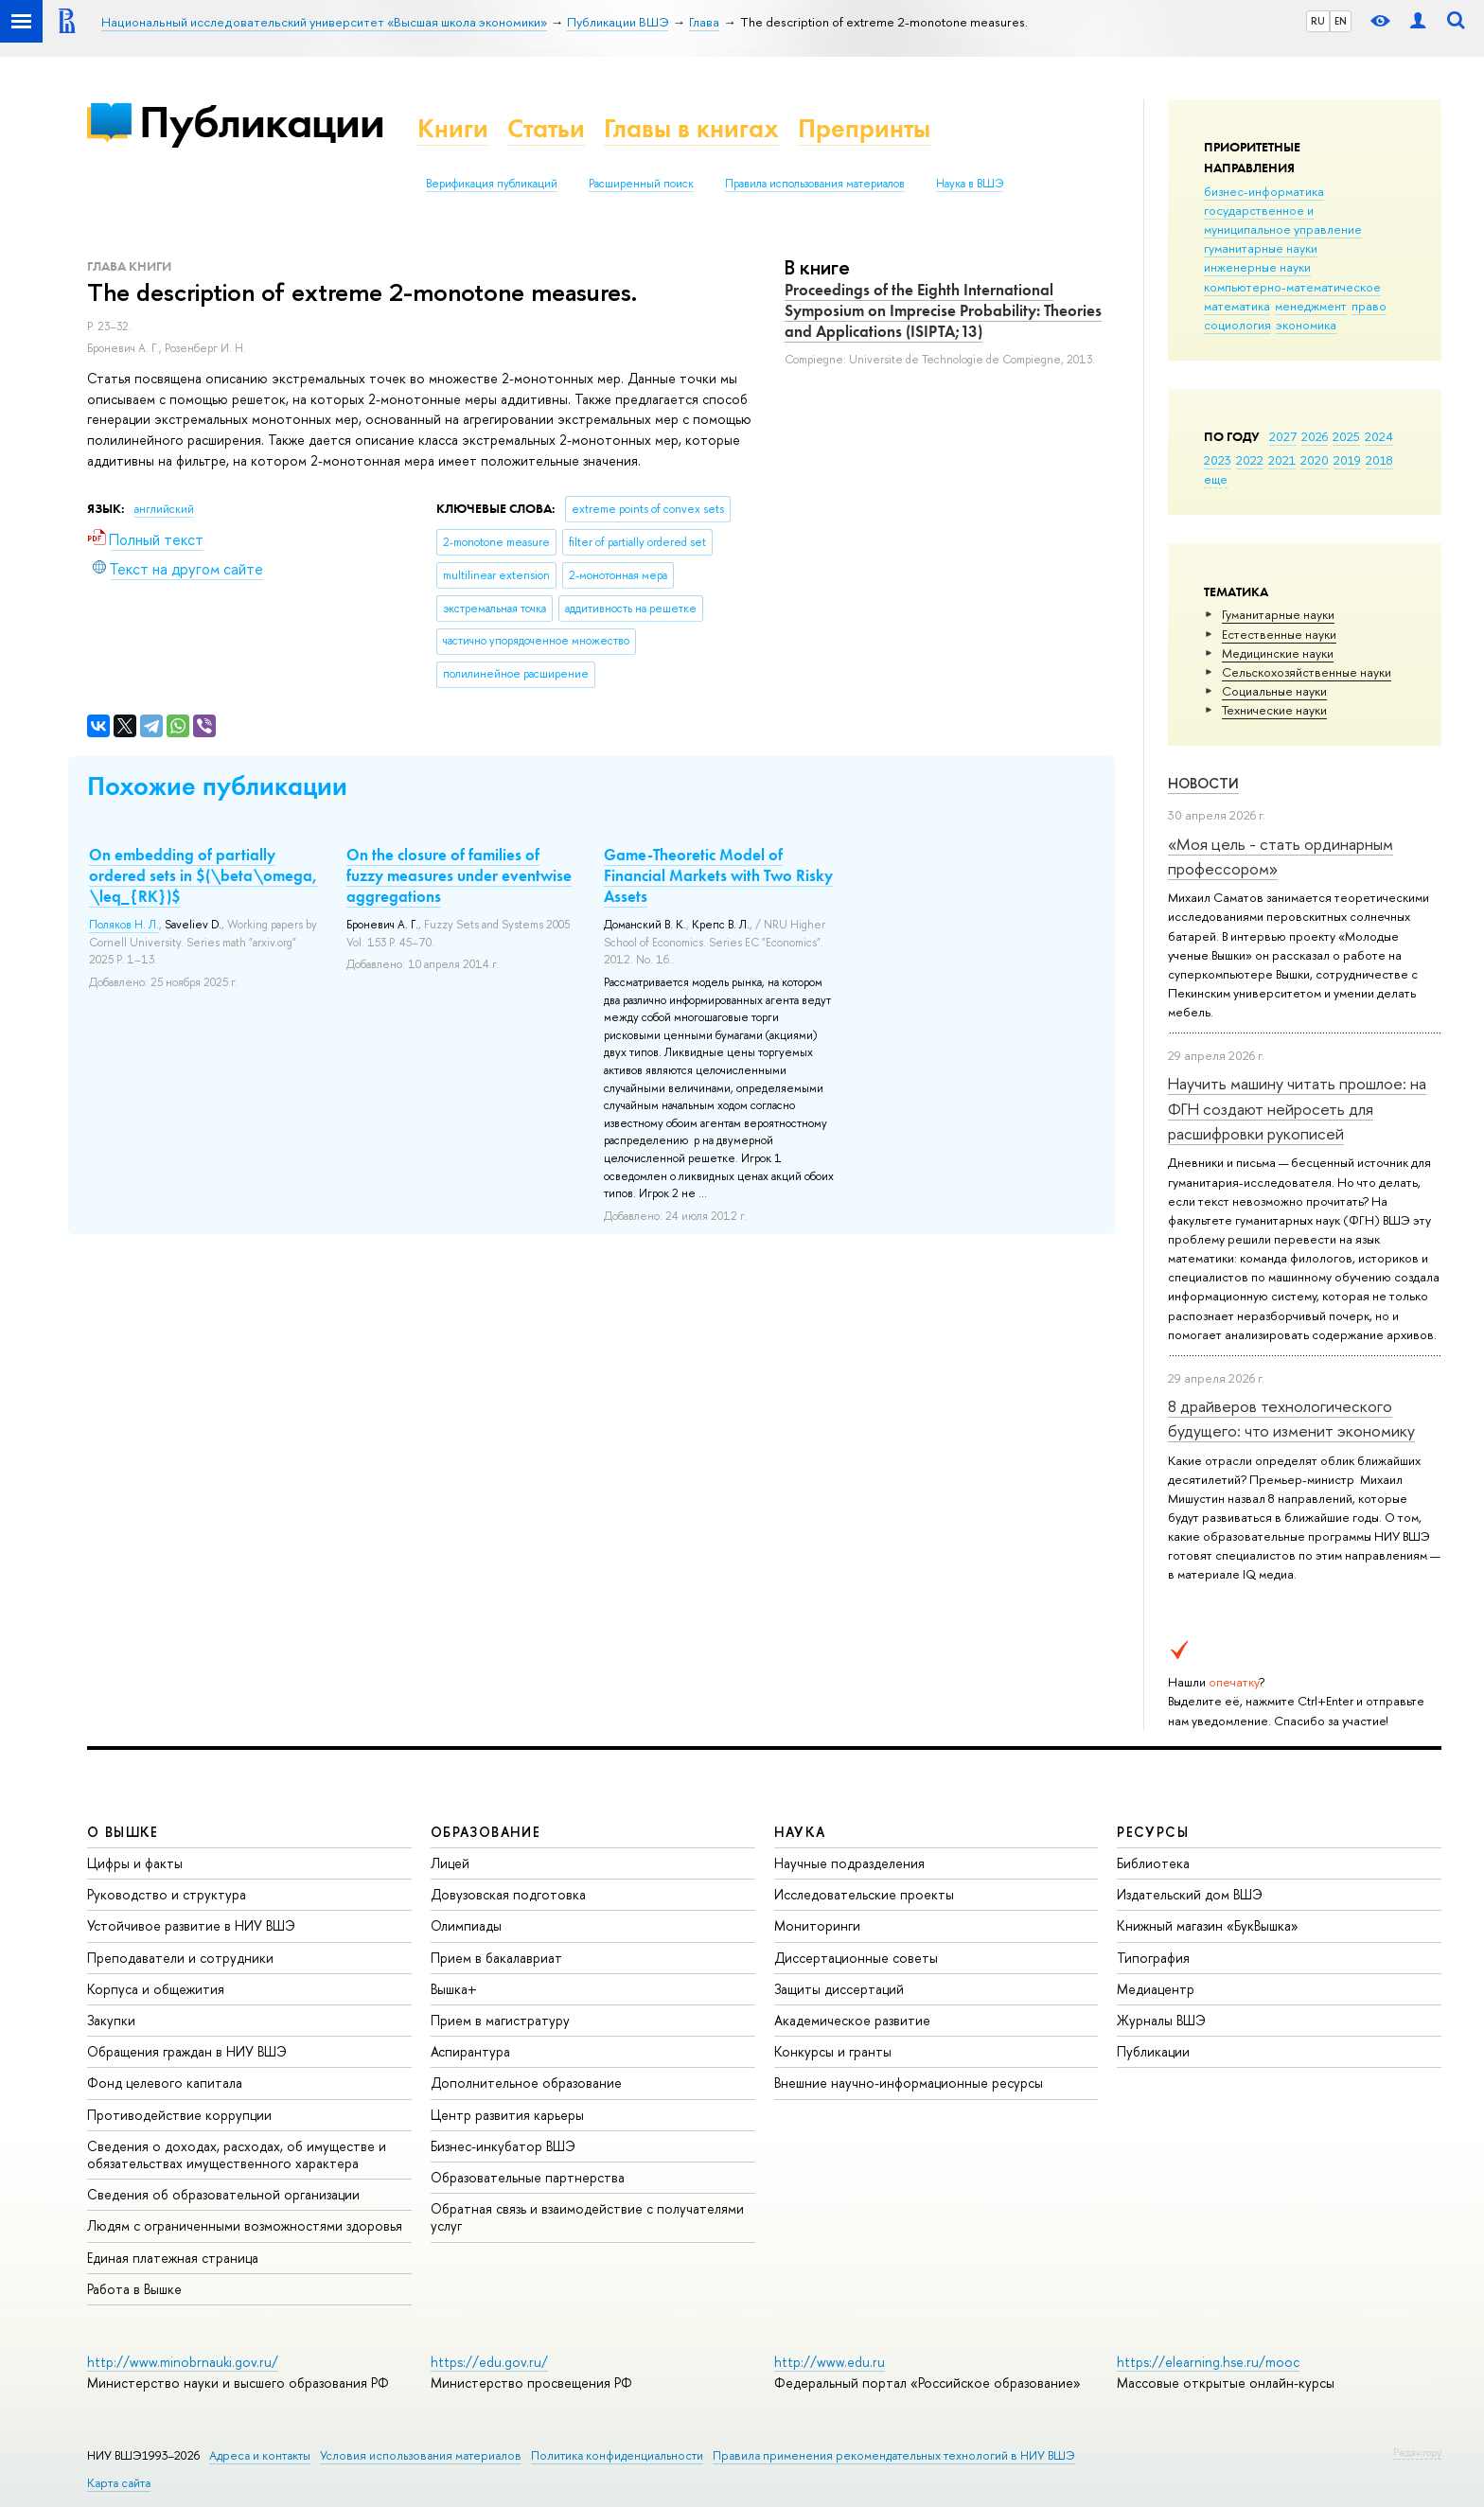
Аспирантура (470, 2051)
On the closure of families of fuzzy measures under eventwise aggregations (459, 875)
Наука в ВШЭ (969, 183)
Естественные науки (1279, 634)
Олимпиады (466, 1925)
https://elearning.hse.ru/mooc (1208, 2362)
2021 (1282, 459)
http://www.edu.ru (829, 2362)
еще (1216, 478)
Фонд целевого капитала (164, 2083)
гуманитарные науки (1260, 247)
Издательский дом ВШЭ (1190, 1894)
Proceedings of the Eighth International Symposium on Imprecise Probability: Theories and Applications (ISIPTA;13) (943, 310)
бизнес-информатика (1264, 191)
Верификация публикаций (491, 183)
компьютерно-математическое (1292, 286)
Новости (1203, 783)
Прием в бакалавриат (496, 1958)
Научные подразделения (849, 1863)
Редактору (1417, 2452)
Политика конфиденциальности (617, 2455)
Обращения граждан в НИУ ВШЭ (187, 2051)
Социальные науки (1274, 690)
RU (1318, 20)
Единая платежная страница (172, 2258)
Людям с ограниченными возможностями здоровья (244, 2225)
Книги (452, 128)
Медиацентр (1155, 1989)
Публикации (261, 121)
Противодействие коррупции (179, 2115)
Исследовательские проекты (864, 1894)
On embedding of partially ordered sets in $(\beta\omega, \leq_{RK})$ (203, 875)
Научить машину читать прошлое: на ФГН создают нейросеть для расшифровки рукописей (1297, 1108)
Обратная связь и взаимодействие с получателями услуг (587, 2216)
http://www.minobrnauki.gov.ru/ (182, 2362)
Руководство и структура (166, 1894)
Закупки (111, 2020)
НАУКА (800, 1832)
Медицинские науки (1278, 653)
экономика (1306, 324)
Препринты (864, 128)
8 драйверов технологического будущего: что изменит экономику (1291, 1418)
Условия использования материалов (420, 2455)
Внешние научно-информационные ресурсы (908, 2083)
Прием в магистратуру (500, 2020)
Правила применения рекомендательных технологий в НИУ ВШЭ (894, 2455)
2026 (1314, 436)
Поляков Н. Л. (124, 924)
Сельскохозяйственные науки (1306, 671)
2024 (1379, 436)
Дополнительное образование (526, 2083)
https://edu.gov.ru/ (489, 2362)
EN (1340, 20)
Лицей (450, 1863)
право (1369, 305)
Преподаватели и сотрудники (180, 1958)
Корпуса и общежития (155, 1989)
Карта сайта (118, 2483)
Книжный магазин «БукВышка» (1207, 1925)
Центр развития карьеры (507, 2115)
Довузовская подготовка (508, 1894)
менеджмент (1311, 305)
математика (1237, 305)
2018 (1379, 459)
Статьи (546, 128)
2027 (1283, 436)
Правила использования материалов (815, 183)
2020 (1314, 459)
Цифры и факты (135, 1863)
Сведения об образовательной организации (223, 2194)
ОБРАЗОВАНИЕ (485, 1832)
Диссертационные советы (856, 1958)
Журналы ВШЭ (1161, 2020)
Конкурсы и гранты (833, 2051)
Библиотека (1153, 1863)
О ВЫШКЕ (123, 1832)
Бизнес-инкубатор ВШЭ (503, 2146)
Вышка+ (454, 1989)
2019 (1347, 459)
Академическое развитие (852, 2020)
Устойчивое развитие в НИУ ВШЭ (191, 1925)
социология (1237, 324)
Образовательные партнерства (528, 2177)
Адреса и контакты (259, 2455)
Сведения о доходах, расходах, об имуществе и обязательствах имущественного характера (236, 2154)
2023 (1217, 459)
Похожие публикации (217, 786)
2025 (1346, 436)
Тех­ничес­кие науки (1274, 709)
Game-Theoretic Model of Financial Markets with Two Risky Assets (718, 875)
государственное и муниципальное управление (1283, 220)
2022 (1249, 459)
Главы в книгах (691, 128)
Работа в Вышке (134, 2289)
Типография (1153, 1958)
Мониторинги (817, 1925)
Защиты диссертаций (839, 1989)
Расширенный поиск (641, 183)
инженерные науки (1257, 266)
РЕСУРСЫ (1153, 1832)
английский (164, 509)
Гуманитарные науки (1278, 614)
